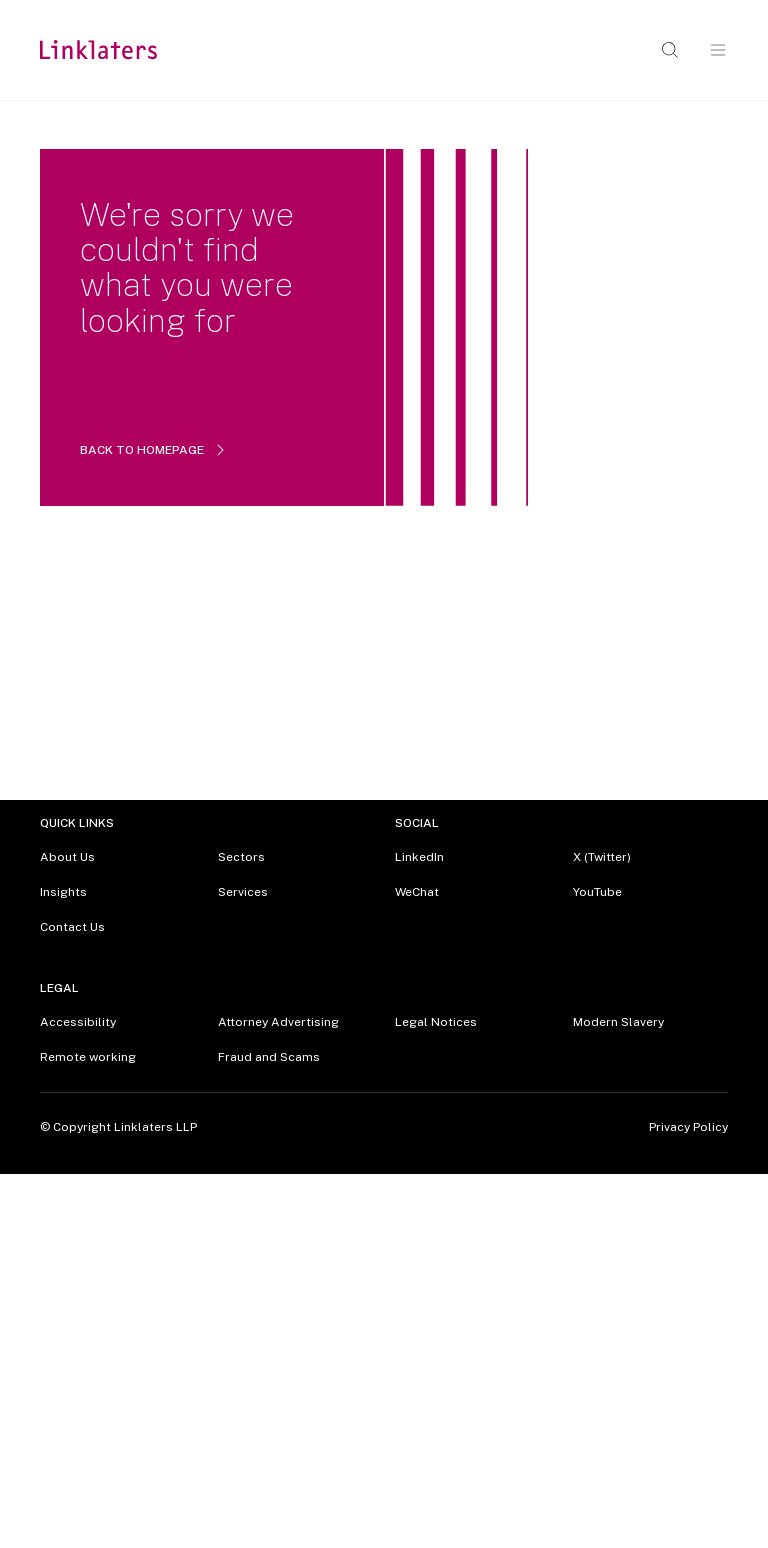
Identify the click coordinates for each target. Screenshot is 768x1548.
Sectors (241, 857)
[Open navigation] (718, 50)
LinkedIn (419, 857)
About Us (67, 857)
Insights (63, 892)
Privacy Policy (688, 1127)
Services (243, 892)
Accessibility (78, 1022)
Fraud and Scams (269, 1057)
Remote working (88, 1057)
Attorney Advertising (278, 1022)
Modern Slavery (618, 1022)
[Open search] (670, 50)
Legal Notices (436, 1022)
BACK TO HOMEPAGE (154, 450)
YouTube (597, 892)
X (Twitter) (602, 857)
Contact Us (72, 927)
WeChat (417, 892)
